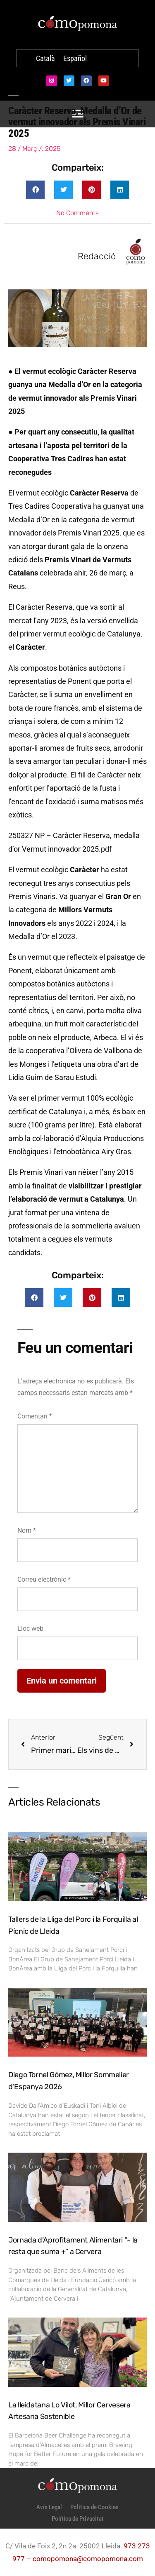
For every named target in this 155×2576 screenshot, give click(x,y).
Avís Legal (49, 2507)
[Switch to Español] (75, 59)
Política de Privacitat (78, 2518)
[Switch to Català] (45, 59)
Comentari (34, 1416)
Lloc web (30, 1628)
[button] (35, 190)
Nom (26, 1530)
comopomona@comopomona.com (88, 2559)
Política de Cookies (94, 2507)
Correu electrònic (44, 1579)
